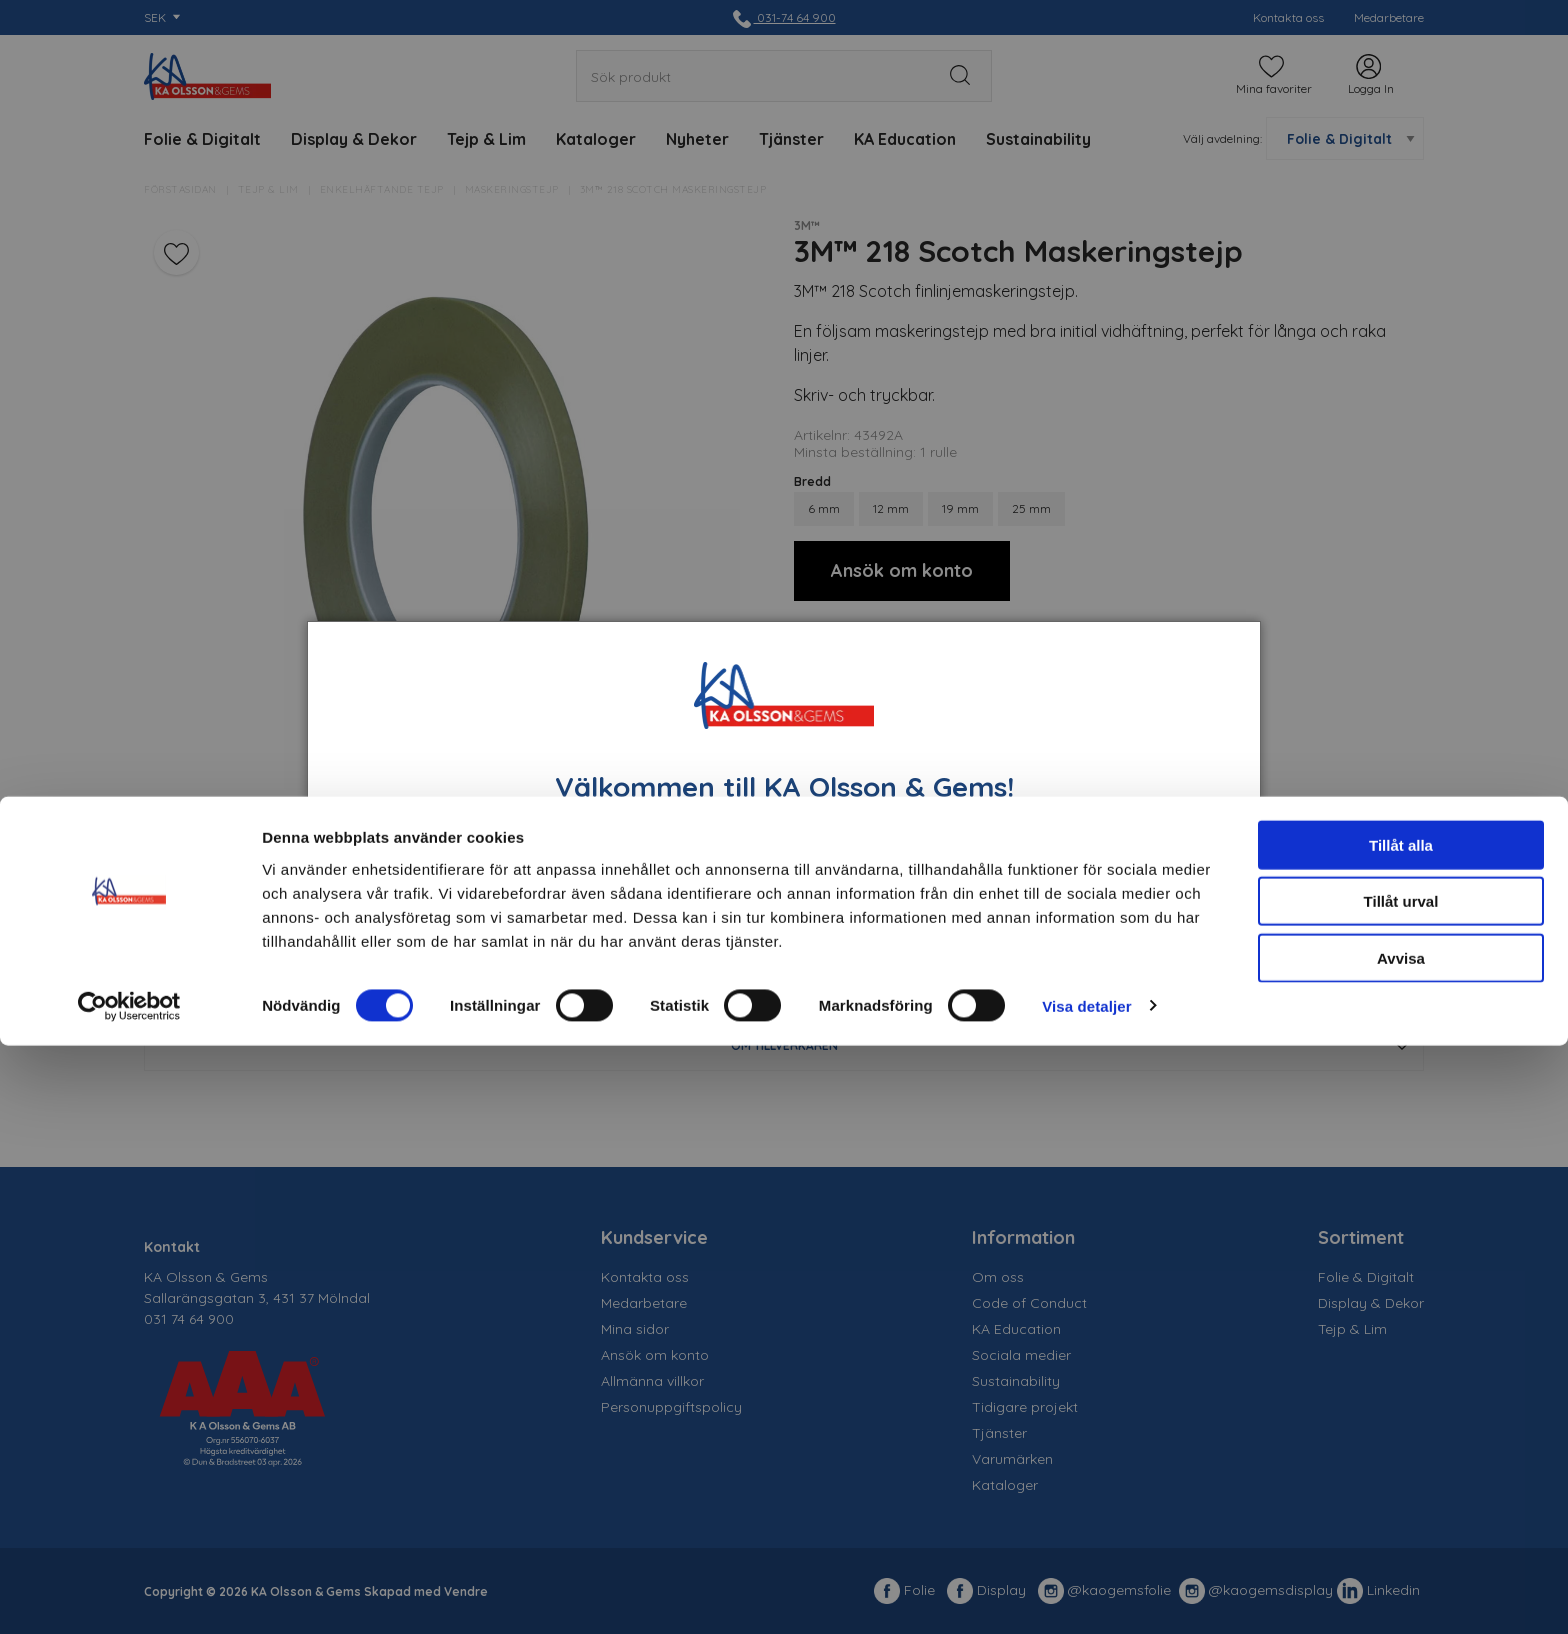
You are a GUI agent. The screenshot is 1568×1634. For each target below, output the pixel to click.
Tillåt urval (1401, 1490)
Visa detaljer (1086, 1594)
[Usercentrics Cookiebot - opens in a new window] (129, 1595)
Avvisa (1401, 1546)
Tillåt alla (1401, 1433)
